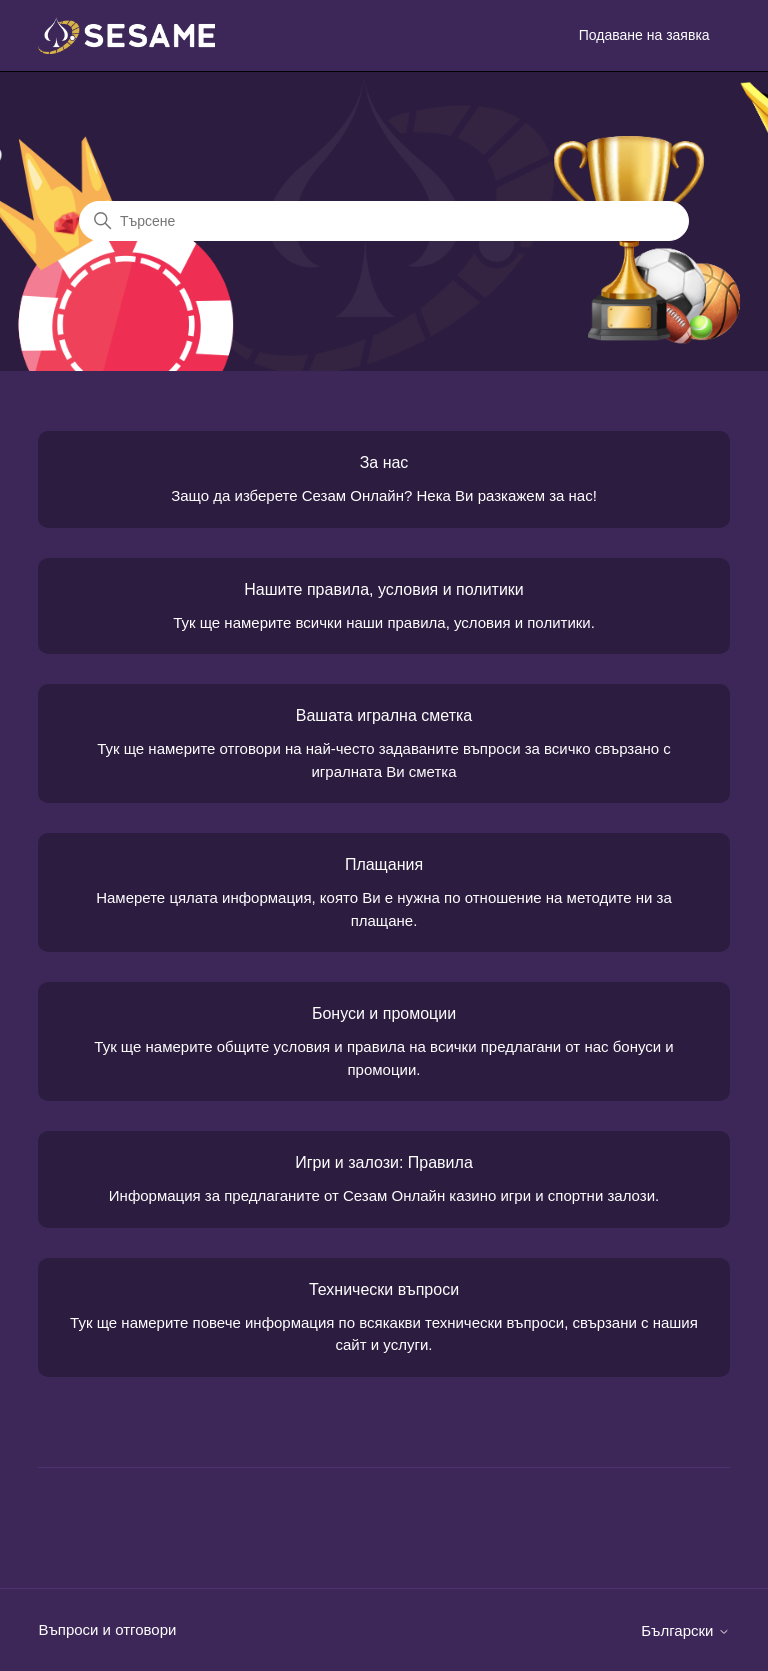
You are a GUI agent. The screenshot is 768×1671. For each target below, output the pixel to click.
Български (685, 1630)
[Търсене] (384, 221)
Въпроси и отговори (107, 1629)
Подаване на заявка (644, 35)
